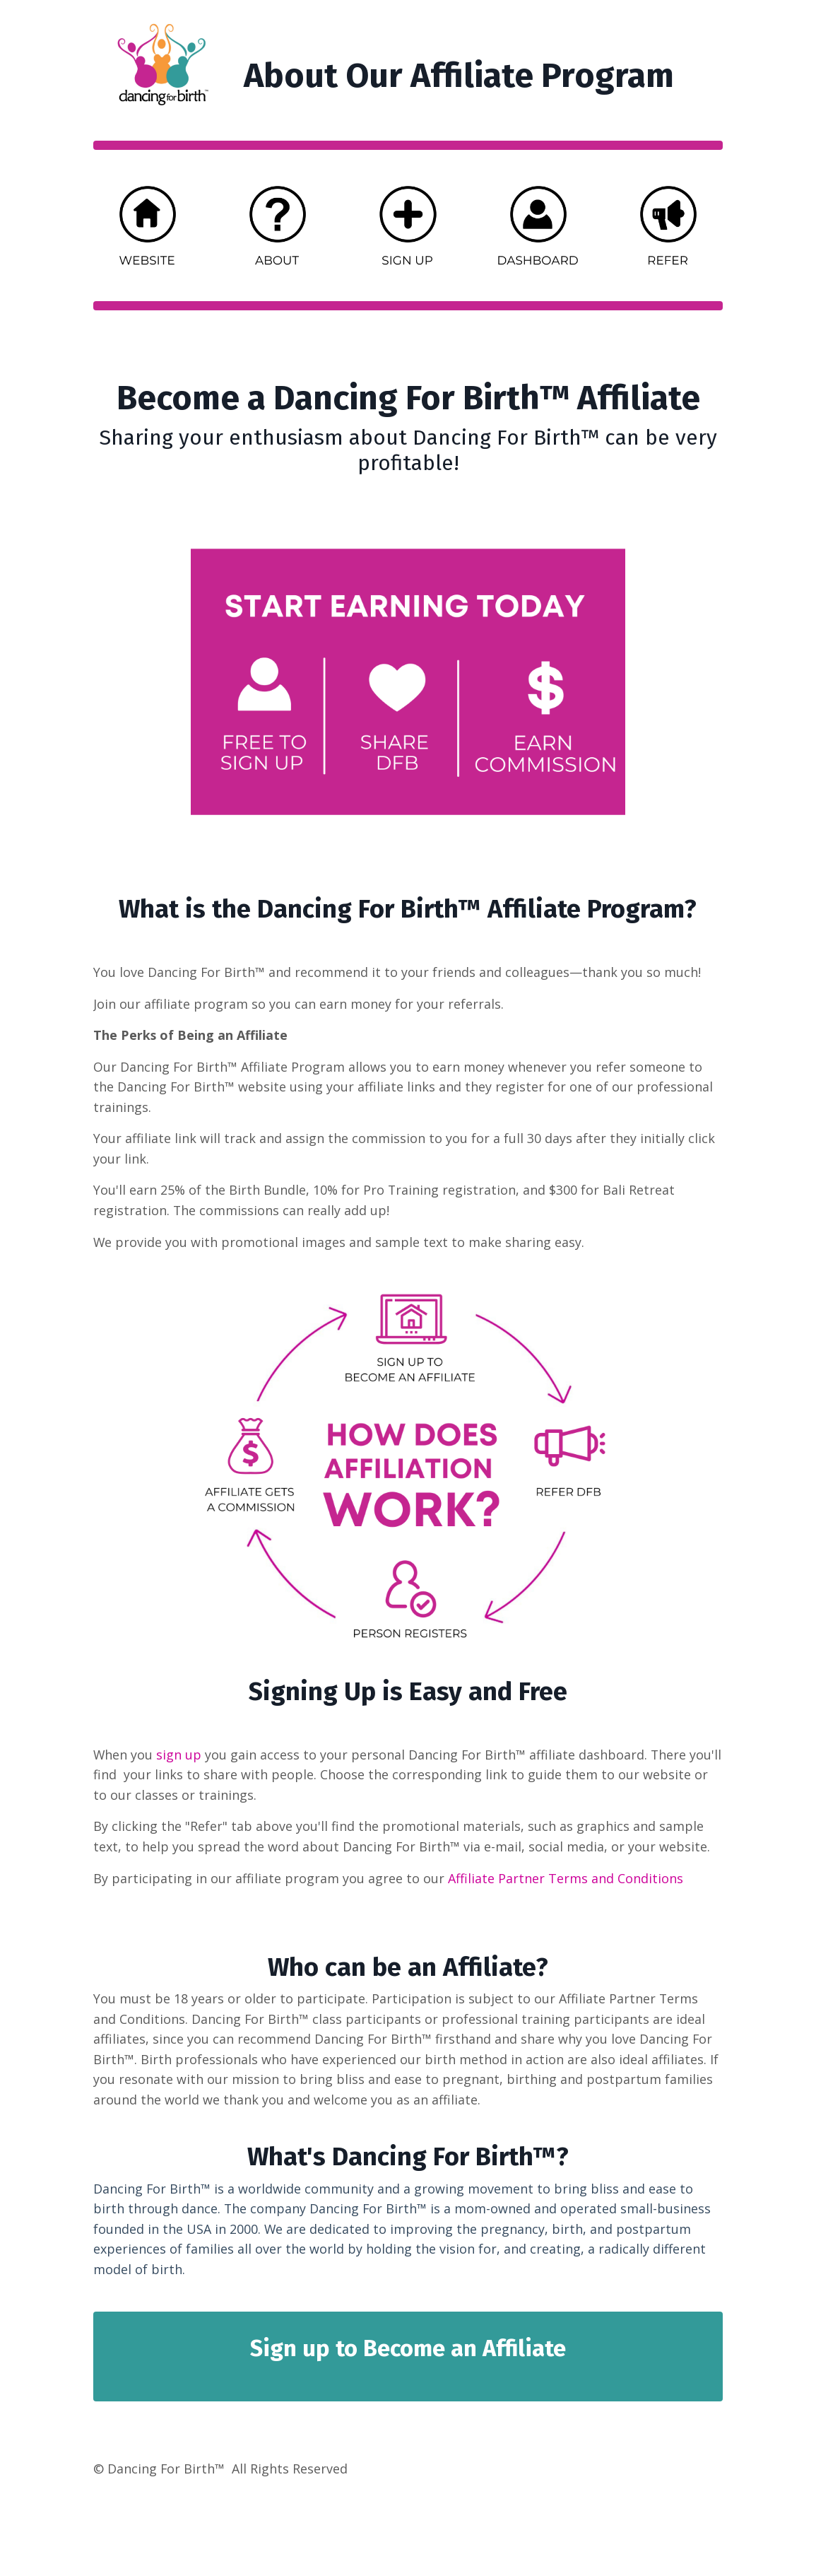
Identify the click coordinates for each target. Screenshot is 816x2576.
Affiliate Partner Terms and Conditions (565, 1881)
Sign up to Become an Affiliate (408, 2352)
